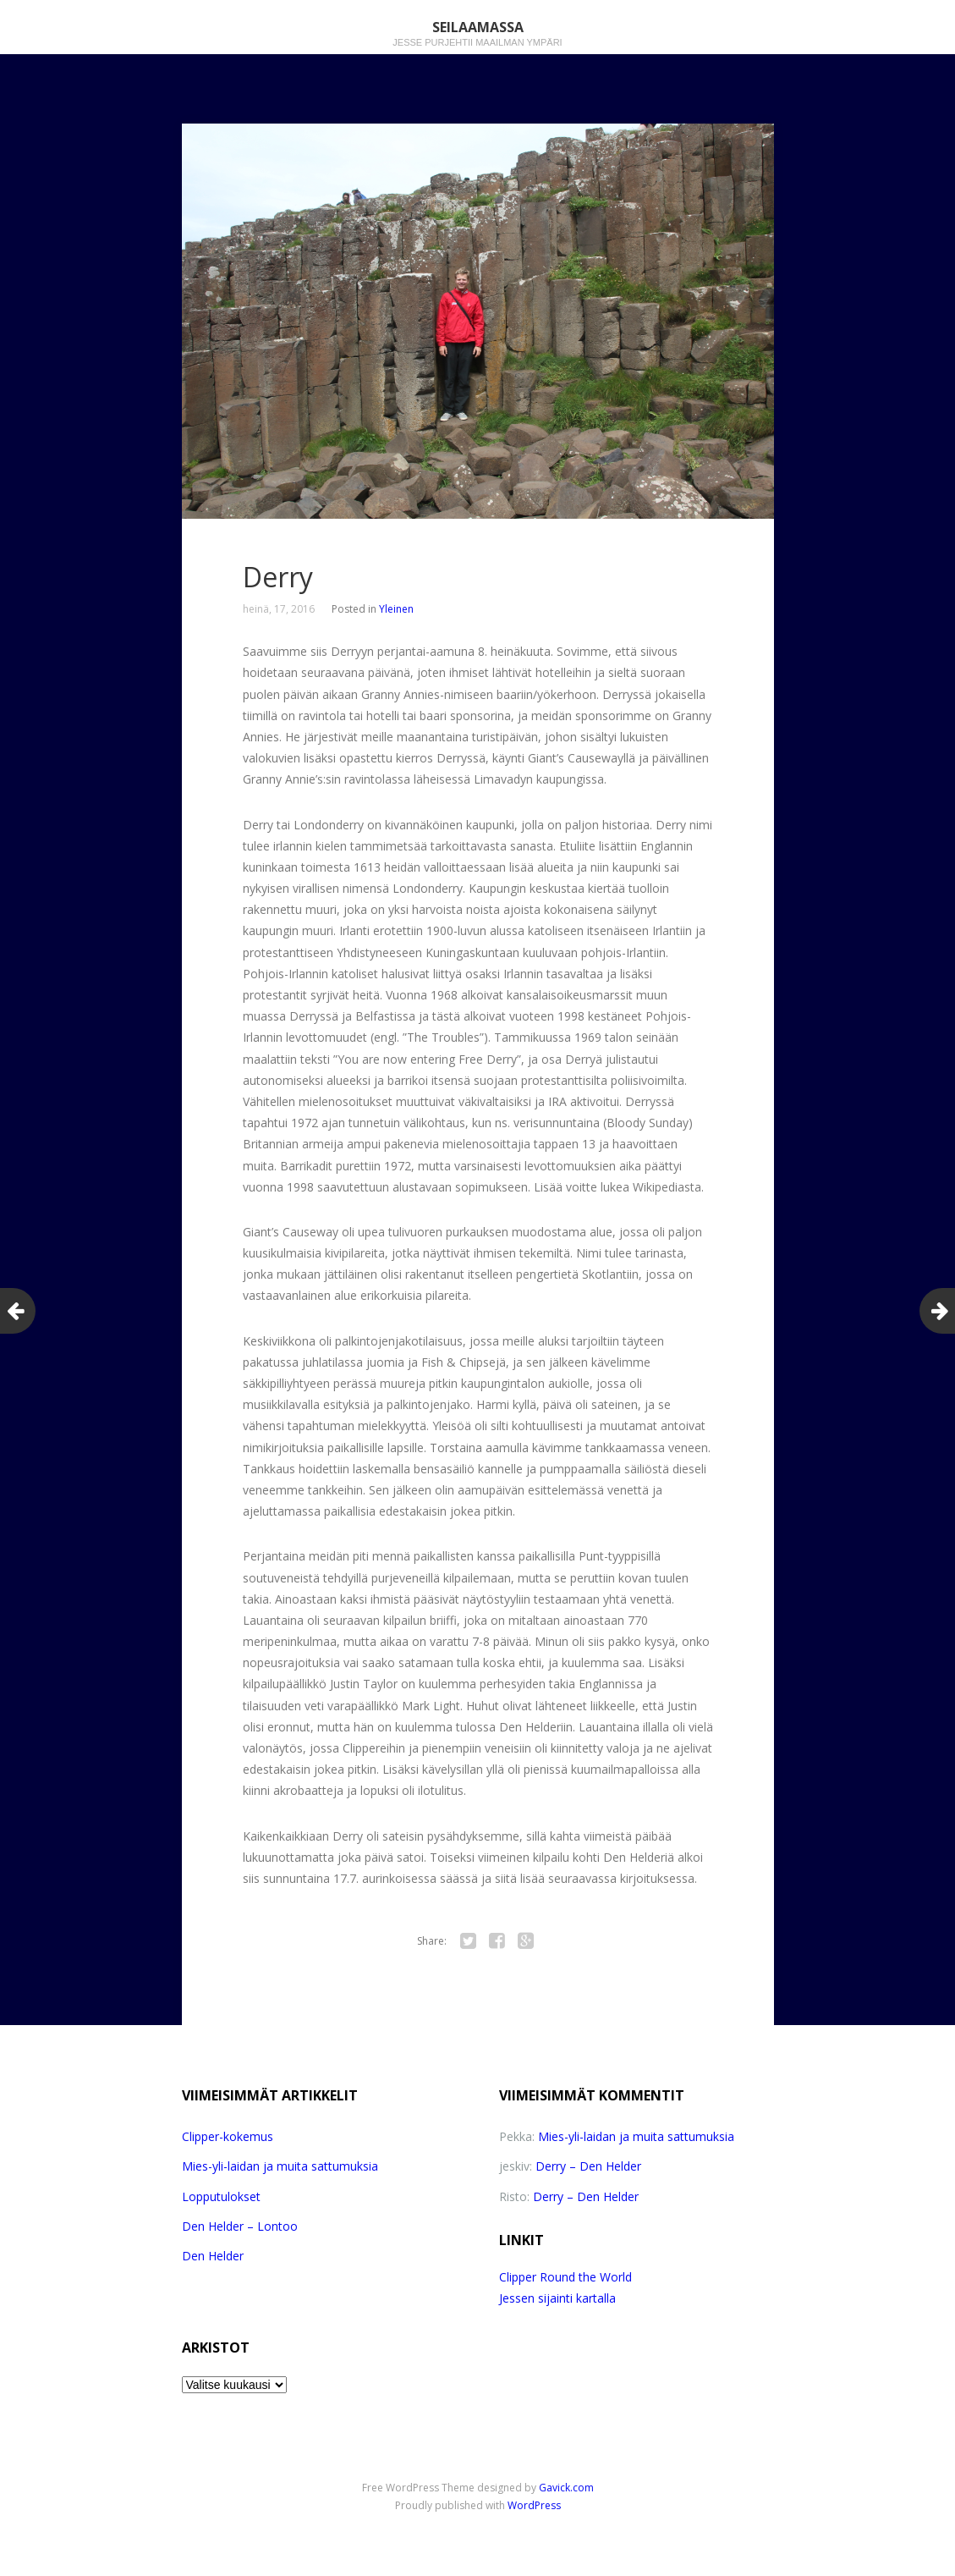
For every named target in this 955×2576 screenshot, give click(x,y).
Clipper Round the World (565, 2277)
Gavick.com (566, 2487)
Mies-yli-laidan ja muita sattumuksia (280, 2166)
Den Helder (213, 2256)
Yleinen (396, 609)
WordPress (534, 2505)
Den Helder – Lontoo (240, 2226)
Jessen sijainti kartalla (557, 2298)
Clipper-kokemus (227, 2136)
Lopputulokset (221, 2196)
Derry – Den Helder (588, 2166)
